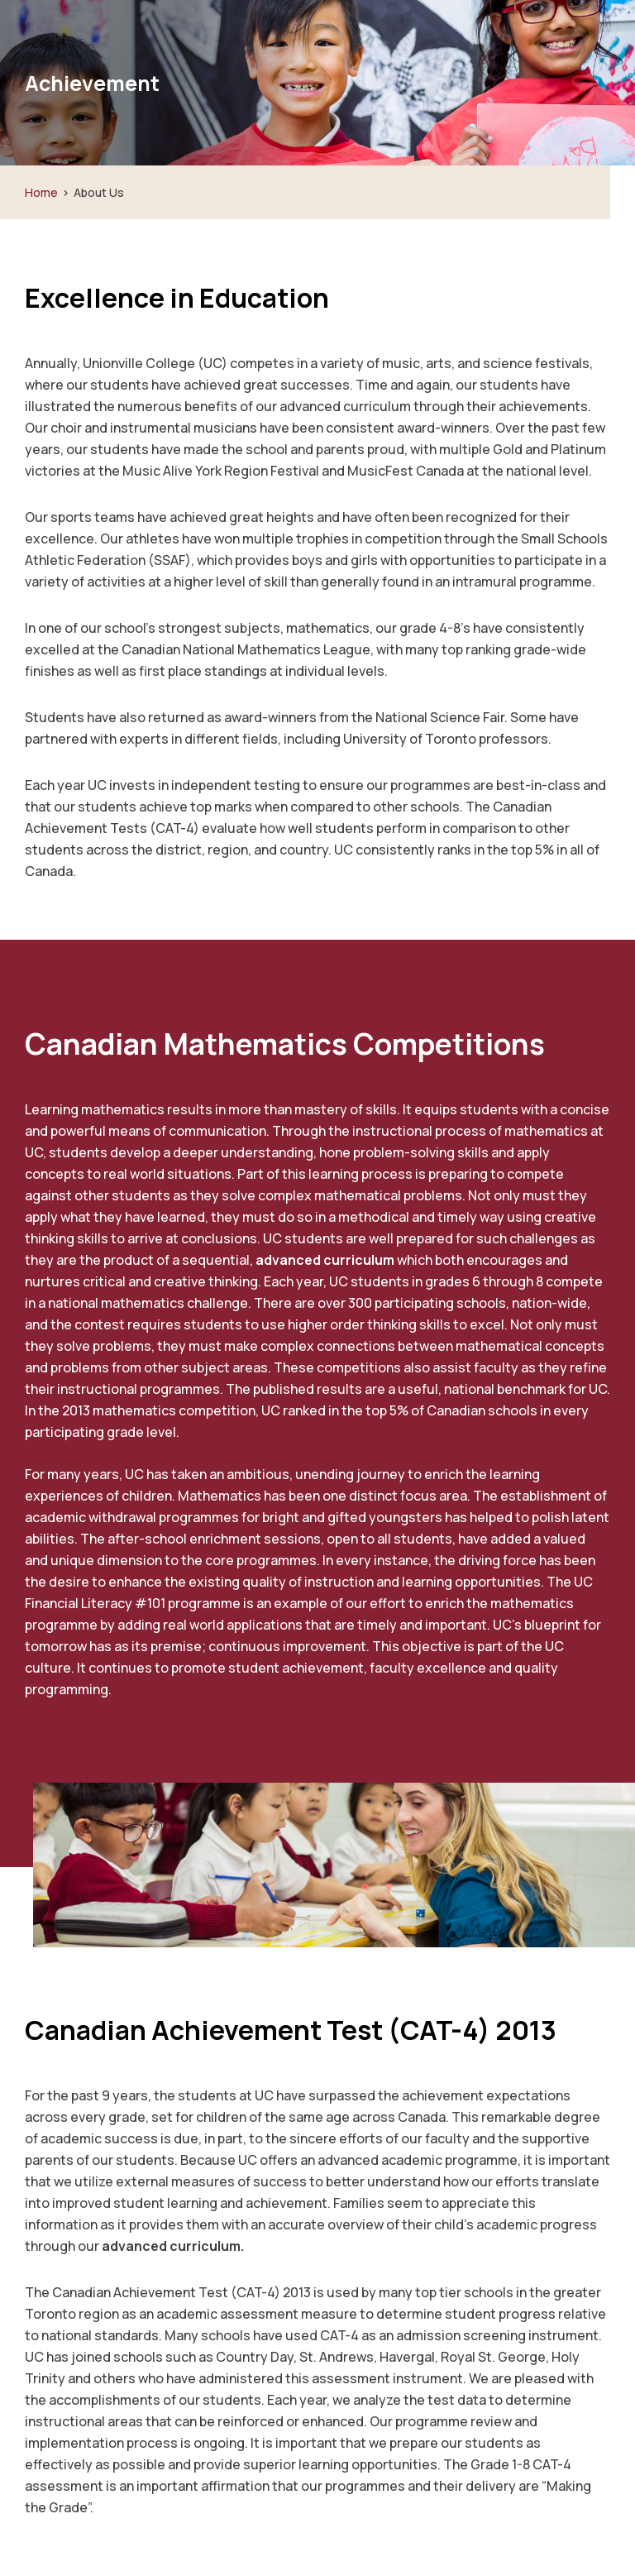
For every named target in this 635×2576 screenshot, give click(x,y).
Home (41, 192)
